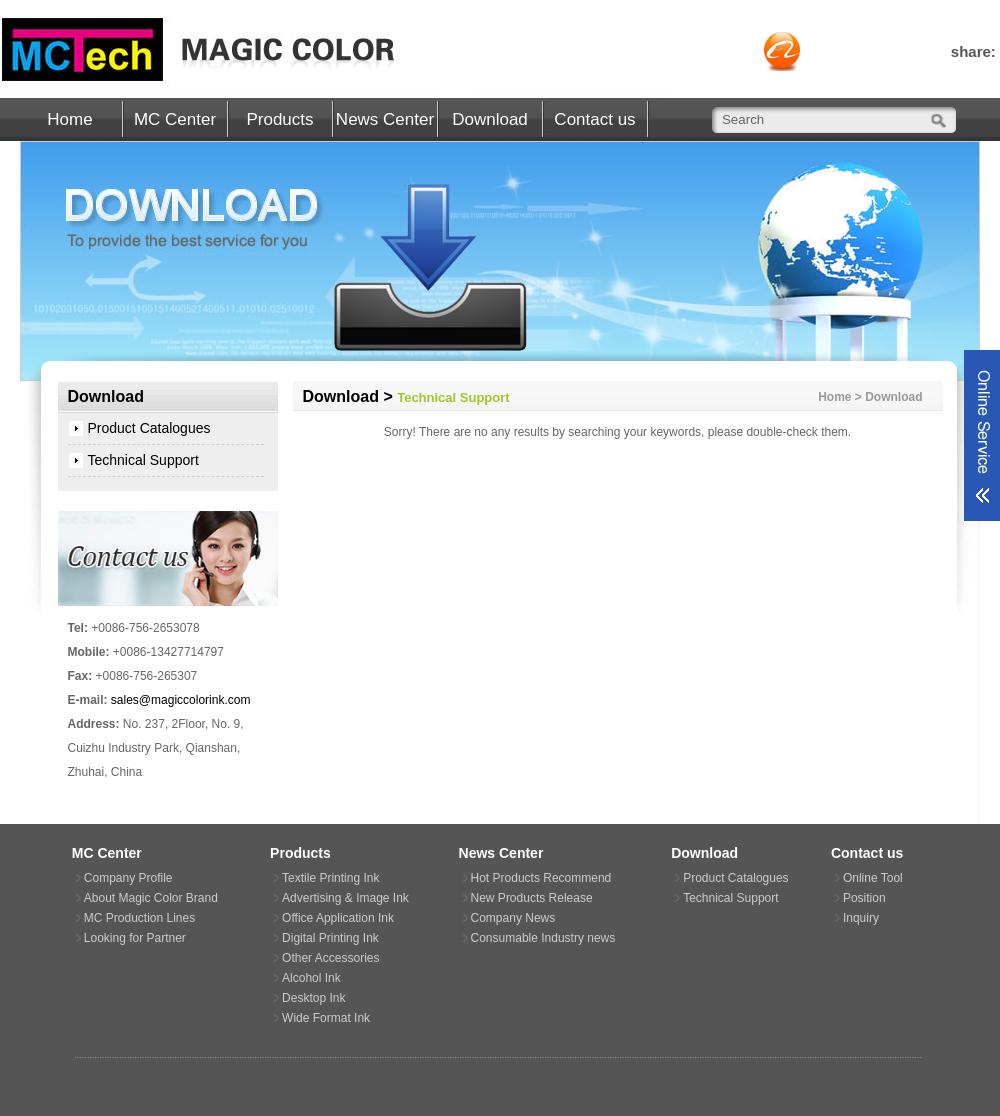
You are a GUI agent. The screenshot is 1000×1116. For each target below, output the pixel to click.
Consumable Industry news (543, 938)
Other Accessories (330, 958)
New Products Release (532, 898)
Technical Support (143, 460)
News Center (385, 119)
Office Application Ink (338, 918)
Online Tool (873, 878)
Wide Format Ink (326, 1018)
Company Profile (128, 878)
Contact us (594, 119)
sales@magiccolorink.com (181, 700)
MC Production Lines (139, 918)
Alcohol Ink (311, 978)
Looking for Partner (135, 938)
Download (490, 119)
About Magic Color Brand (151, 898)
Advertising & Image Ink (345, 898)
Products (279, 119)
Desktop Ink (313, 998)
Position (864, 898)
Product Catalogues (149, 428)
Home (69, 119)
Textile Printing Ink (330, 878)
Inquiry (861, 918)
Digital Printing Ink (330, 938)
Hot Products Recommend (541, 878)
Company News (513, 918)
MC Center (175, 119)
